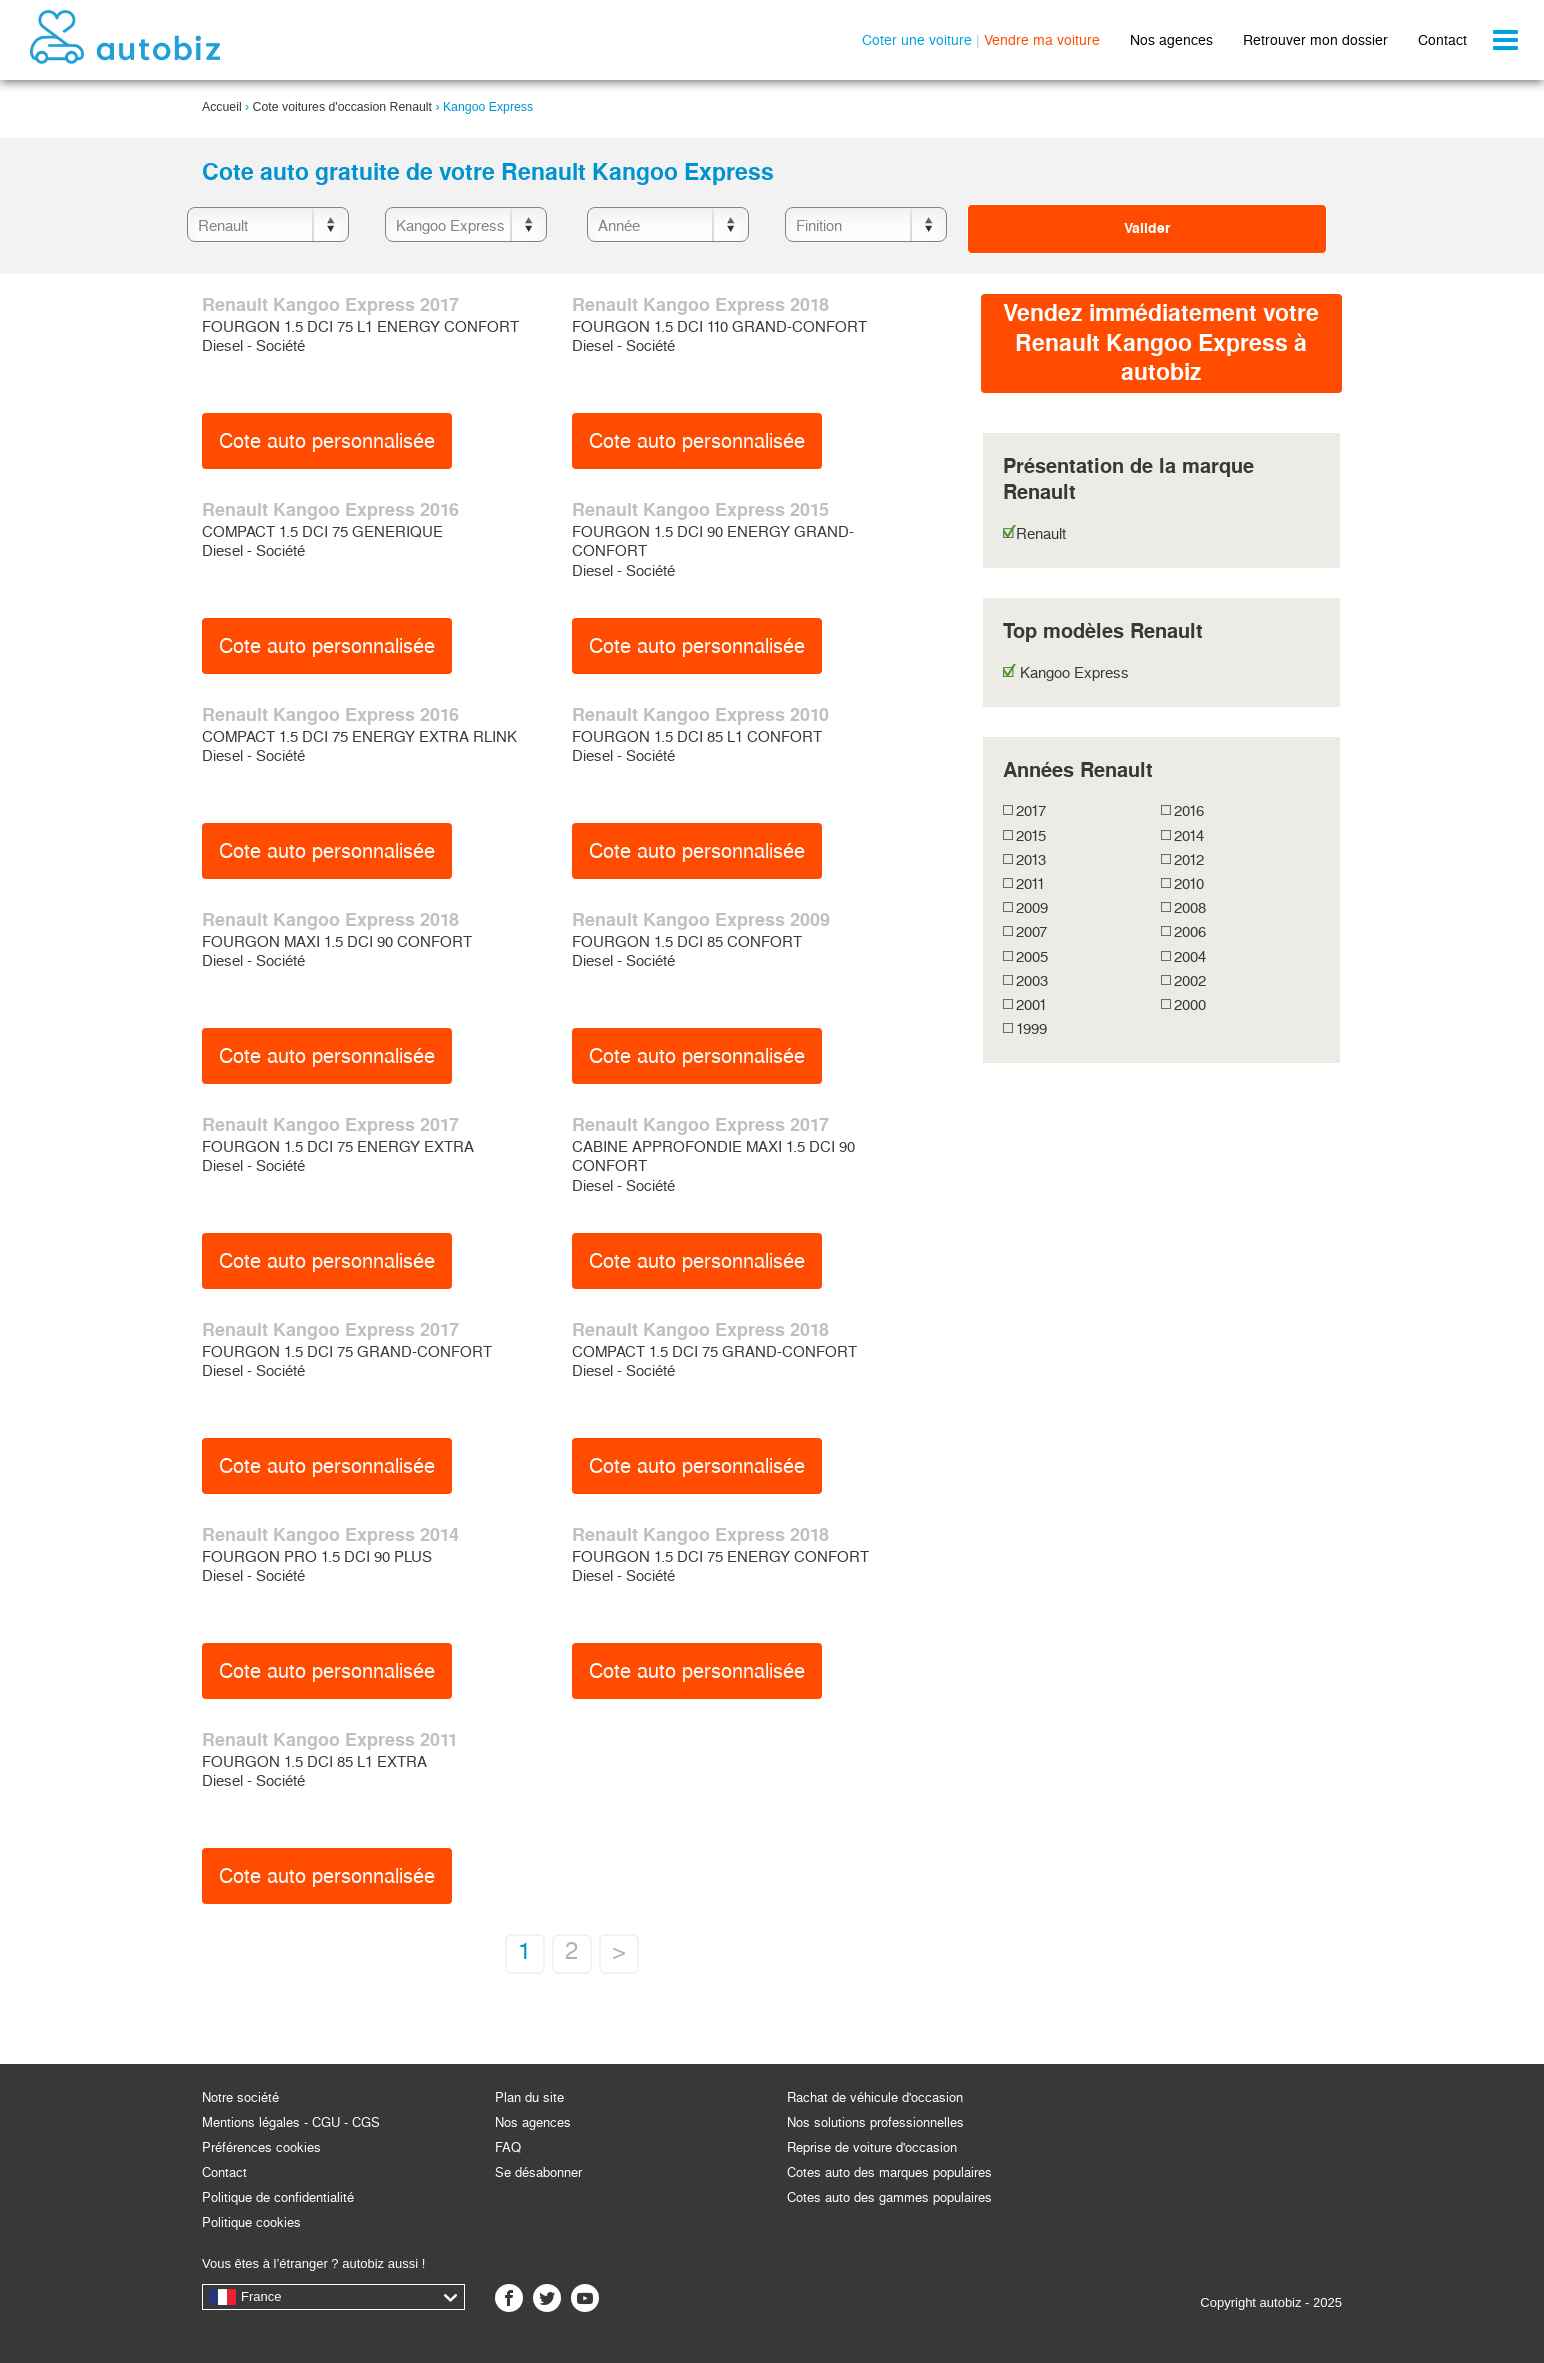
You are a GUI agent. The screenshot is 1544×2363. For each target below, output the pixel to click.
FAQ (508, 2147)
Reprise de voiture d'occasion (872, 2147)
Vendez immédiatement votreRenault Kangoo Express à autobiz (1161, 342)
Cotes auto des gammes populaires (889, 2197)
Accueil (222, 107)
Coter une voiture (917, 40)
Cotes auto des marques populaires (889, 2172)
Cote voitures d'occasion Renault (342, 107)
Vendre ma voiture (1042, 40)
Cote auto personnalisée (327, 441)
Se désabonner (538, 2172)
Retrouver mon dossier (1315, 40)
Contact (1442, 40)
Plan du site (529, 2097)
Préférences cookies (261, 2147)
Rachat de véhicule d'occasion (875, 2097)
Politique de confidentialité (278, 2197)
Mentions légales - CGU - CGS (291, 2122)
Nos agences (1171, 40)
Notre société (240, 2097)
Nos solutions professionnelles (875, 2122)
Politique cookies (251, 2222)
